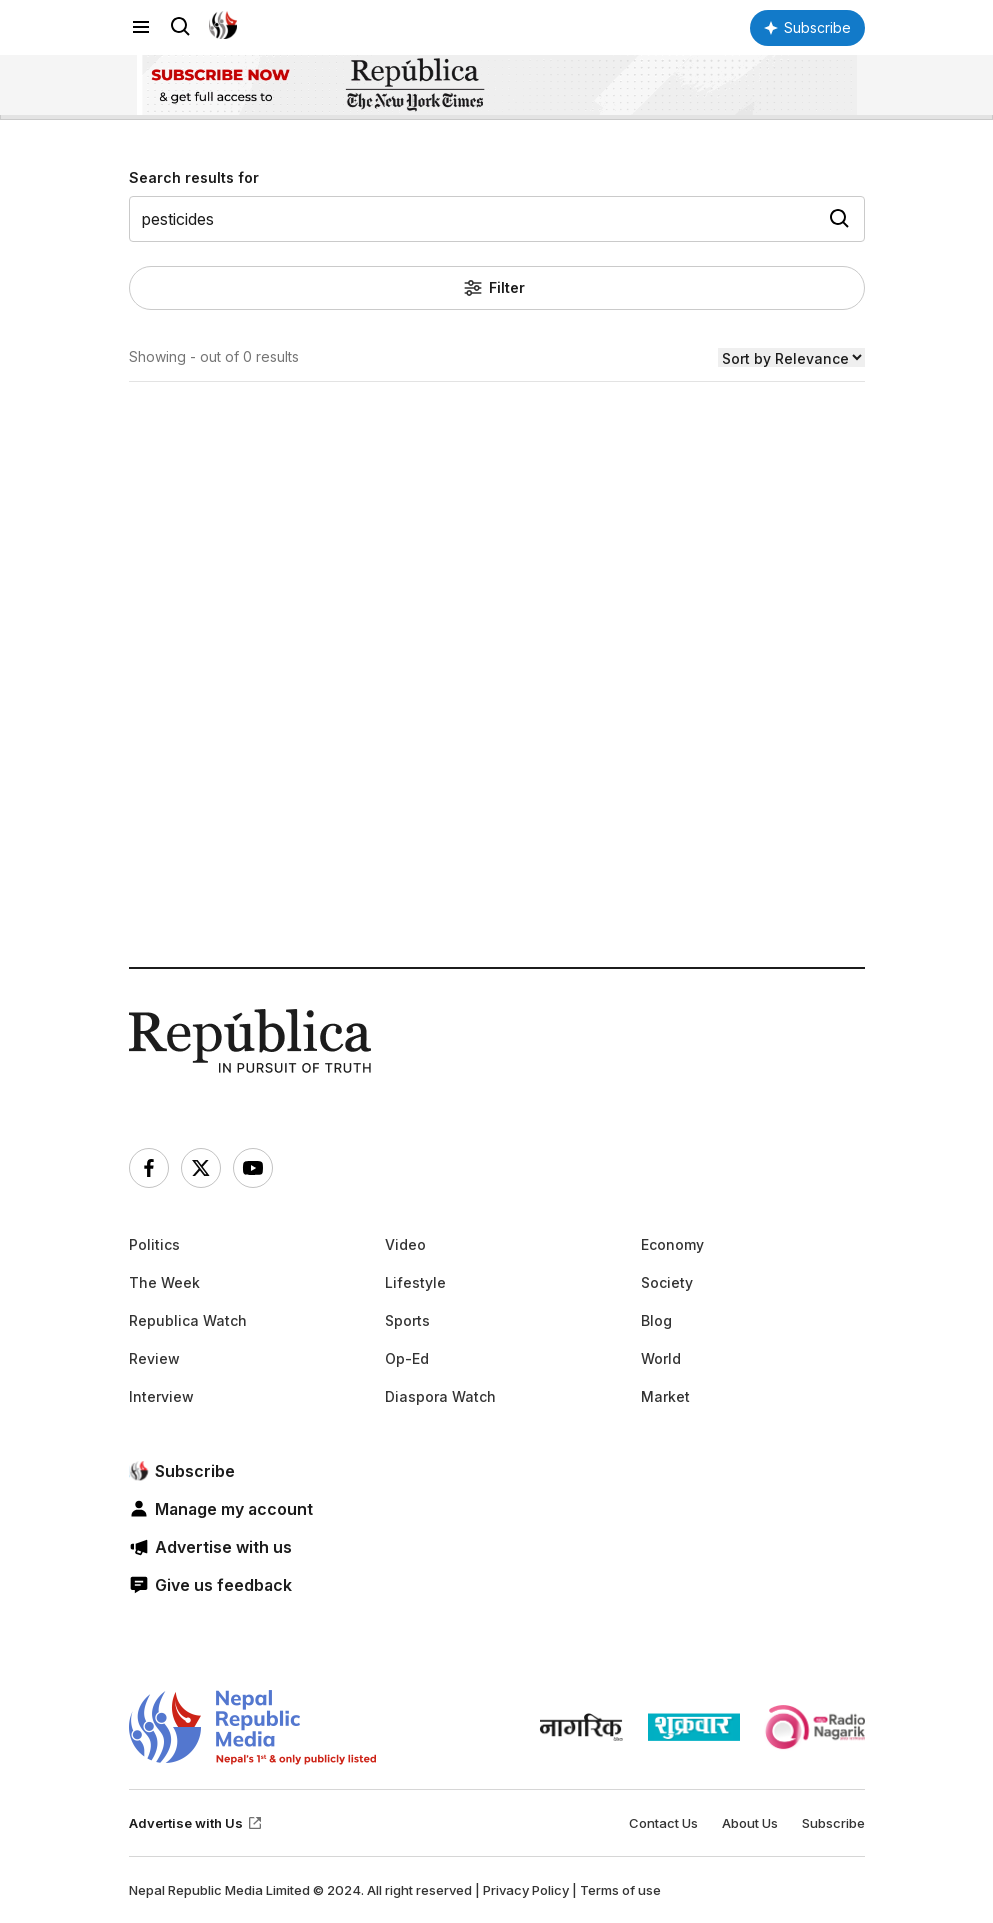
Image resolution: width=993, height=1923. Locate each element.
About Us (750, 1823)
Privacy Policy (526, 1890)
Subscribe (833, 1823)
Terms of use (620, 1890)
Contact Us (663, 1823)
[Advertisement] (497, 746)
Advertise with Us (196, 1823)
